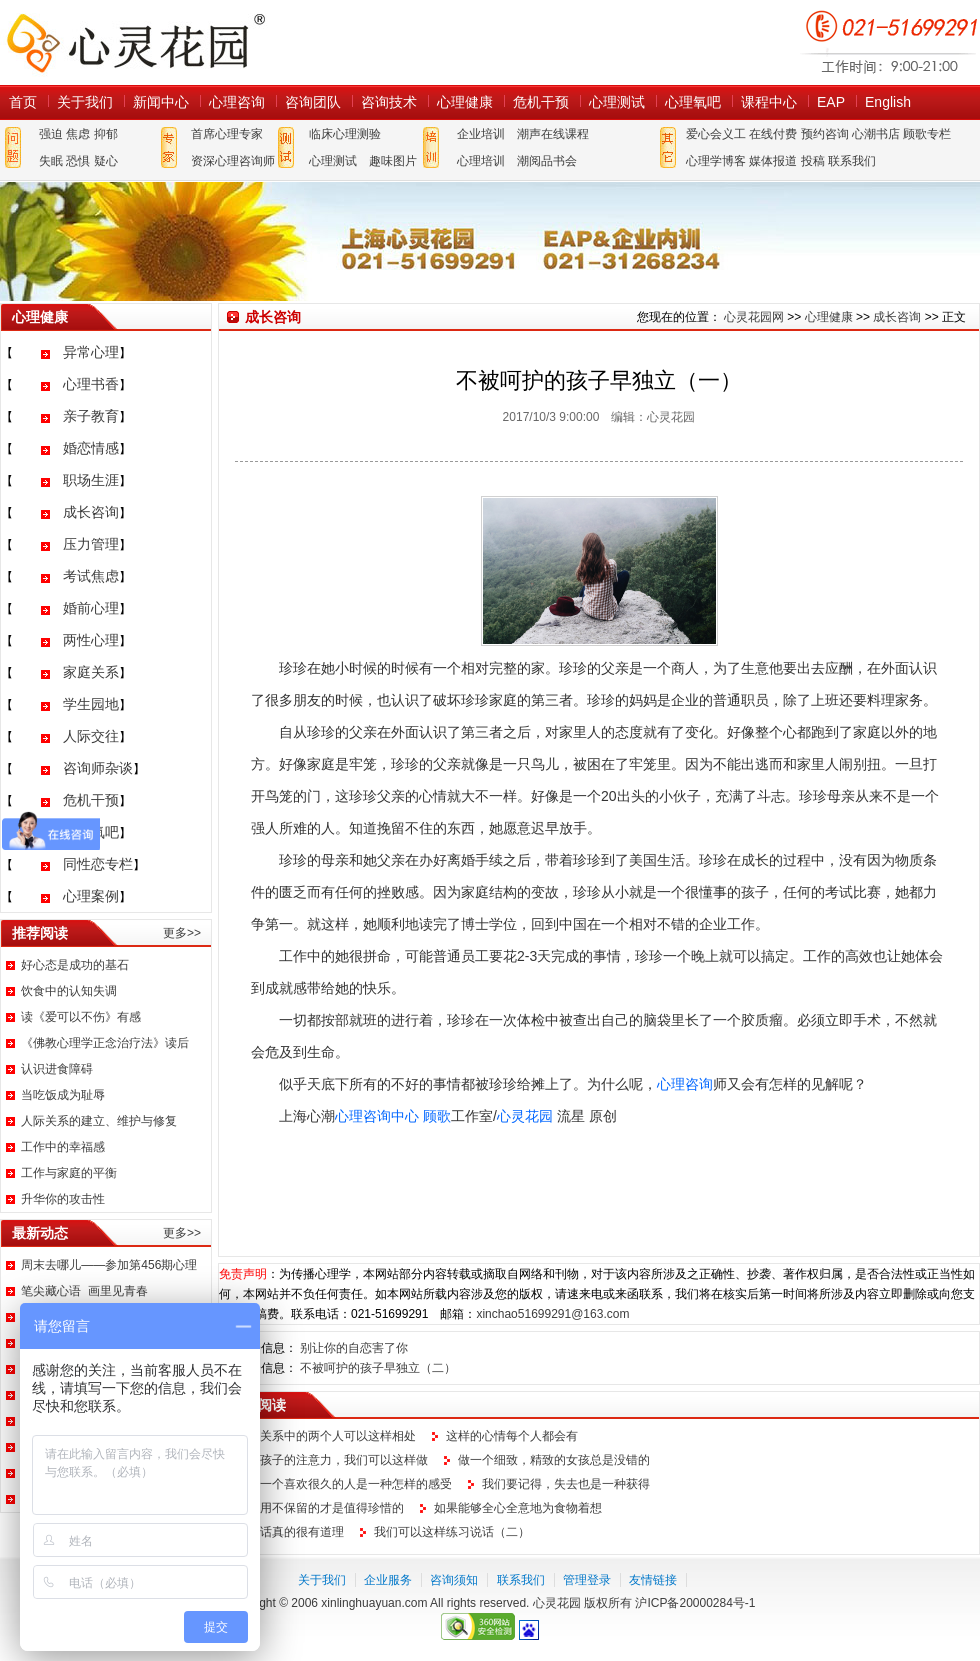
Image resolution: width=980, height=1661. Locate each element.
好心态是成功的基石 (75, 965)
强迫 (51, 134)
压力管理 (91, 544)
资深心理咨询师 (233, 161)
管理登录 (587, 1580)
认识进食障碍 (57, 1069)
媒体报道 (773, 161)
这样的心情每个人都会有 (512, 1436)
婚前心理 (91, 608)
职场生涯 (91, 480)
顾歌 (437, 1116)
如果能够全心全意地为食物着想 (518, 1508)
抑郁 (106, 134)
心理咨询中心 (377, 1116)
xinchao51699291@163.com (552, 1314)
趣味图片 (393, 161)
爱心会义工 (716, 134)
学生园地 (91, 704)
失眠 (51, 161)
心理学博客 (716, 161)
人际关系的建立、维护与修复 (99, 1121)
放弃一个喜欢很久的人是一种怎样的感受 (344, 1484)
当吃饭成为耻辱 (63, 1095)
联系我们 (852, 161)
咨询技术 (389, 102)
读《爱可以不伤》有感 (81, 1017)
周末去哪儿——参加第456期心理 (109, 1265)
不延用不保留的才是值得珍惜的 (320, 1508)
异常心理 (91, 352)
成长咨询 (91, 512)
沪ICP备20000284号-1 (695, 1603)
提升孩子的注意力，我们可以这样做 (332, 1460)
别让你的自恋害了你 (354, 1348)
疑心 (106, 161)
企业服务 (388, 1580)
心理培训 (481, 161)
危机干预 (541, 102)
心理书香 (91, 384)
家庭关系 (91, 672)
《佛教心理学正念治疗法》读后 (105, 1043)
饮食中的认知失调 (69, 991)
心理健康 (465, 102)
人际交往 (91, 736)
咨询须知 (454, 1580)
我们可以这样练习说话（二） (452, 1532)
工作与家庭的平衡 (69, 1173)
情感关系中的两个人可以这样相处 (326, 1436)
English (888, 102)
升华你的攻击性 (63, 1199)
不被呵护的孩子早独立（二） (378, 1368)
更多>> (182, 933)
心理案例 (91, 896)
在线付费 (773, 134)
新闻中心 (161, 102)
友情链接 (653, 1580)
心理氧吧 (693, 102)
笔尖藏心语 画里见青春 (84, 1291)
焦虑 (78, 134)
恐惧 (78, 161)
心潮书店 (876, 134)
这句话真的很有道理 (290, 1532)
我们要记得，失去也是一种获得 (566, 1484)
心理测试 (617, 102)
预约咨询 (825, 134)
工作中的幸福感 (63, 1147)
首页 (23, 102)
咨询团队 (313, 102)
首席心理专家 (227, 134)
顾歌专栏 (927, 134)
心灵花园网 (135, 42)
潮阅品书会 (547, 161)
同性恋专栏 (98, 864)
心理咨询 (237, 102)
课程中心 (769, 102)
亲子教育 (91, 416)
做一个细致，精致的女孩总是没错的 (554, 1460)
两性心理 (91, 640)
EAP (831, 102)
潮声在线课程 (553, 134)
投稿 (813, 161)
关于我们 (85, 102)
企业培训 (481, 134)
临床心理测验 (345, 134)
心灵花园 (525, 1116)
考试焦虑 (91, 576)
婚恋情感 (91, 448)
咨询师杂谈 (98, 768)
